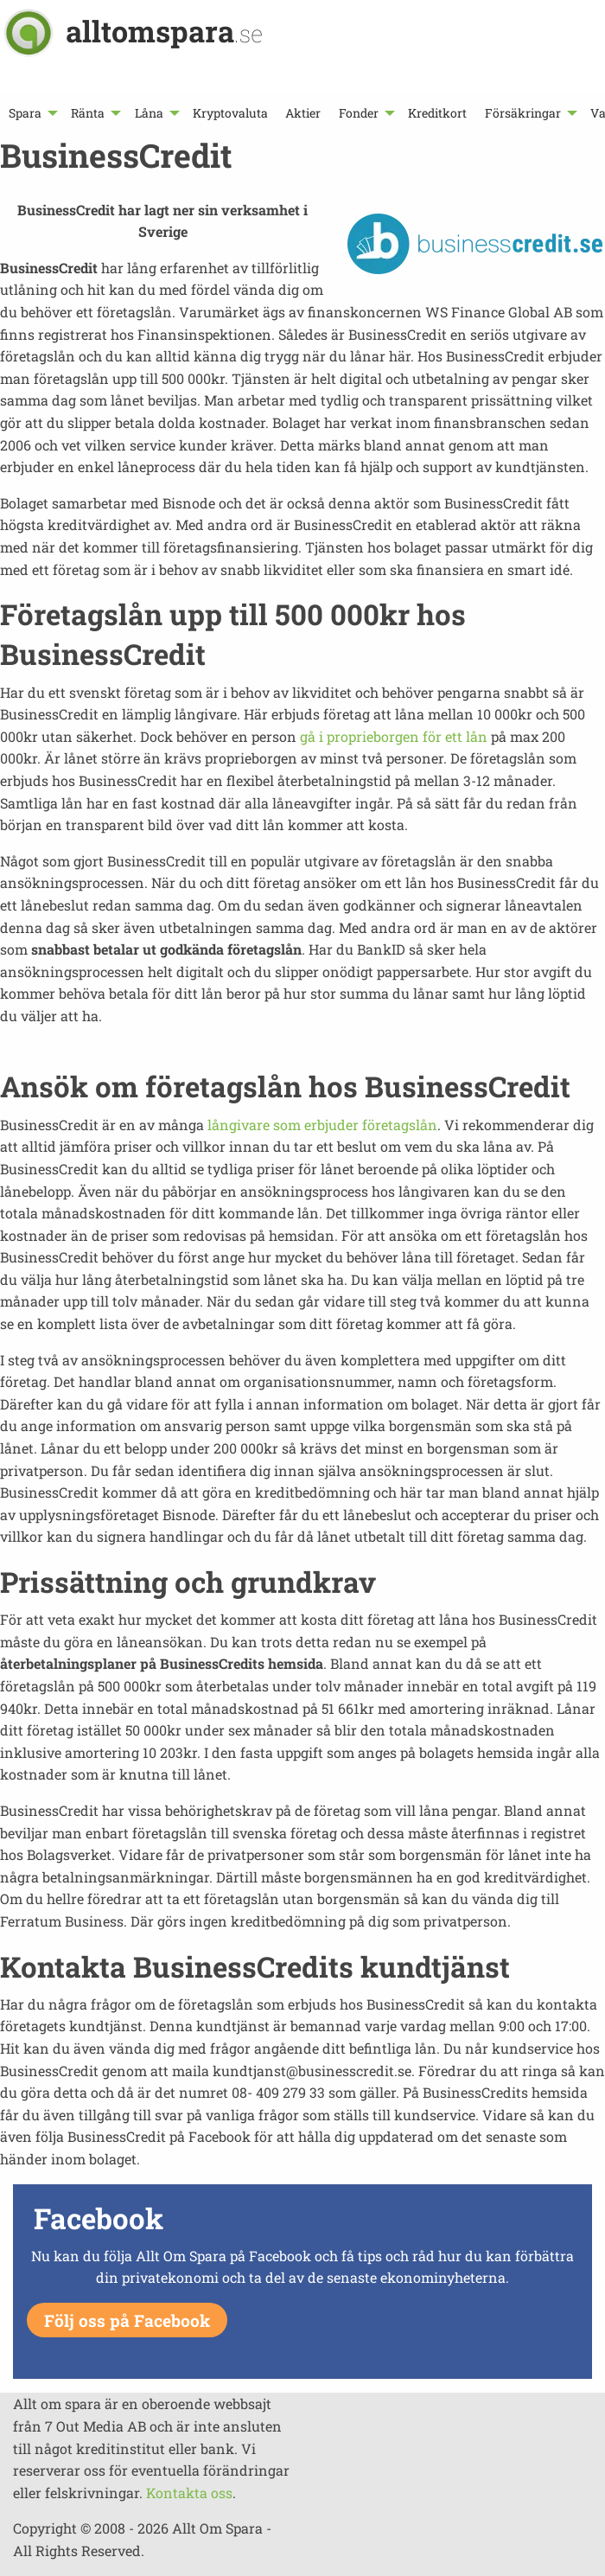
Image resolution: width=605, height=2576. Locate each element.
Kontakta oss (189, 2492)
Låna (149, 113)
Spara (25, 113)
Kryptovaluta (230, 113)
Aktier (303, 113)
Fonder (359, 113)
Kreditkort (437, 113)
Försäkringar (523, 113)
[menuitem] (31, 112)
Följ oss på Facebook (127, 2320)
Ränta (88, 113)
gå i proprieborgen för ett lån (393, 736)
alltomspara (164, 30)
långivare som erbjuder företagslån (322, 1124)
